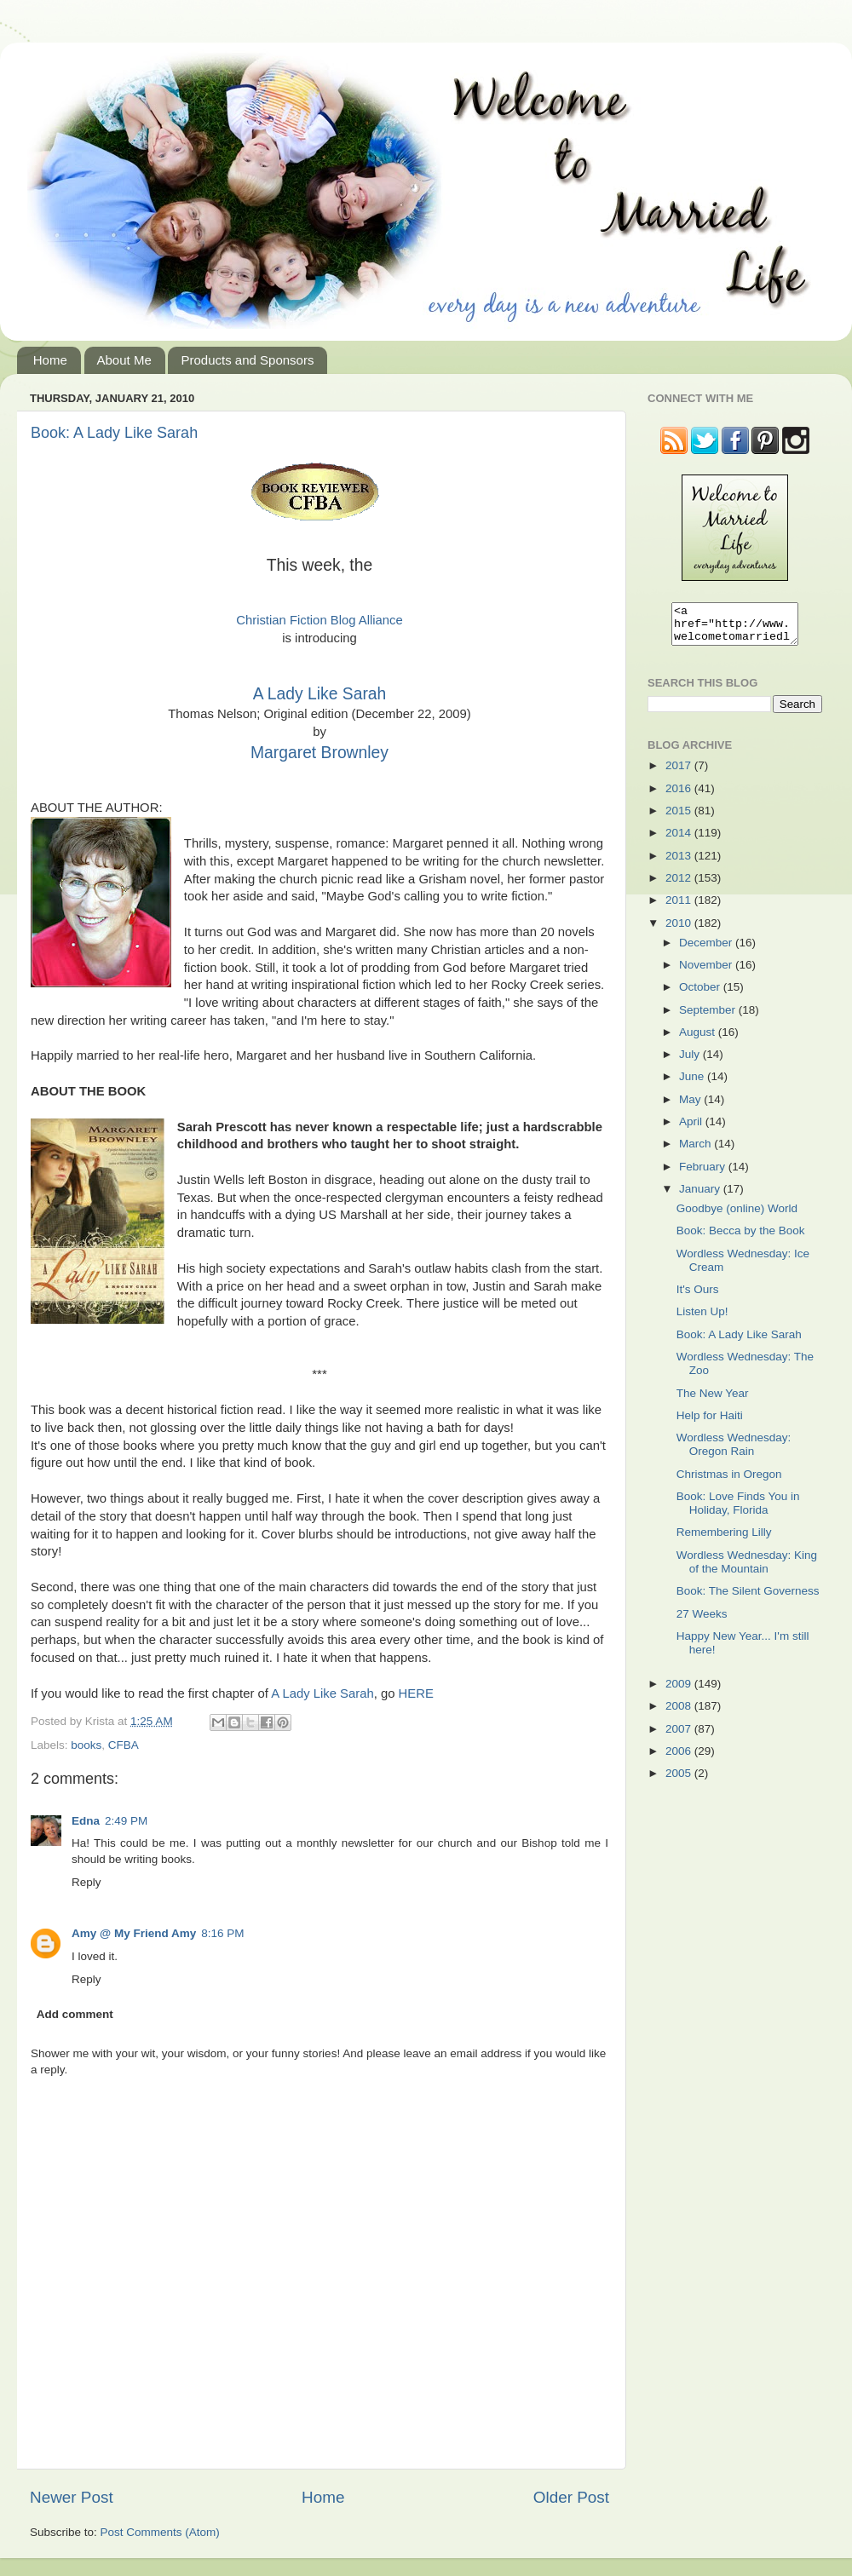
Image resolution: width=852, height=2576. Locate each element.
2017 (679, 773)
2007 (679, 1736)
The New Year (712, 1400)
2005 (679, 1780)
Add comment (75, 2014)
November (707, 972)
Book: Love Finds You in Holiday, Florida (738, 1511)
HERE (416, 1693)
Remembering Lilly (724, 1539)
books (86, 1745)
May (691, 1107)
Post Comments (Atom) (160, 2532)
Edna (86, 1820)
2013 (679, 863)
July (691, 1061)
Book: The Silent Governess (748, 1598)
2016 (679, 796)
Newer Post (71, 2497)
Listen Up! (702, 1319)
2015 (679, 818)
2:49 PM (126, 1820)
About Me (124, 360)
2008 (679, 1713)
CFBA (123, 1745)
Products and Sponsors (247, 360)
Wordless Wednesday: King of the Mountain (746, 1569)
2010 (679, 930)
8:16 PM (222, 1933)
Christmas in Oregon (729, 1481)
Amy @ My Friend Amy (134, 1933)
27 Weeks (702, 1621)
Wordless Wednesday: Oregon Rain (734, 1452)
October (701, 994)
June (693, 1084)
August (698, 1039)
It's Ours (697, 1297)
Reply (86, 1882)
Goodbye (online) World (736, 1216)
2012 (679, 885)
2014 (679, 840)
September (709, 1017)
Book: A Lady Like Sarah (114, 432)
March (696, 1151)
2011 (679, 907)
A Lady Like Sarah (320, 694)
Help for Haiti (709, 1423)
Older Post (571, 2497)
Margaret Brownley (319, 753)
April (692, 1129)
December (707, 950)
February (703, 1174)
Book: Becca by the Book (740, 1238)
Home (50, 360)
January (701, 1196)
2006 (679, 1758)
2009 (679, 1691)
